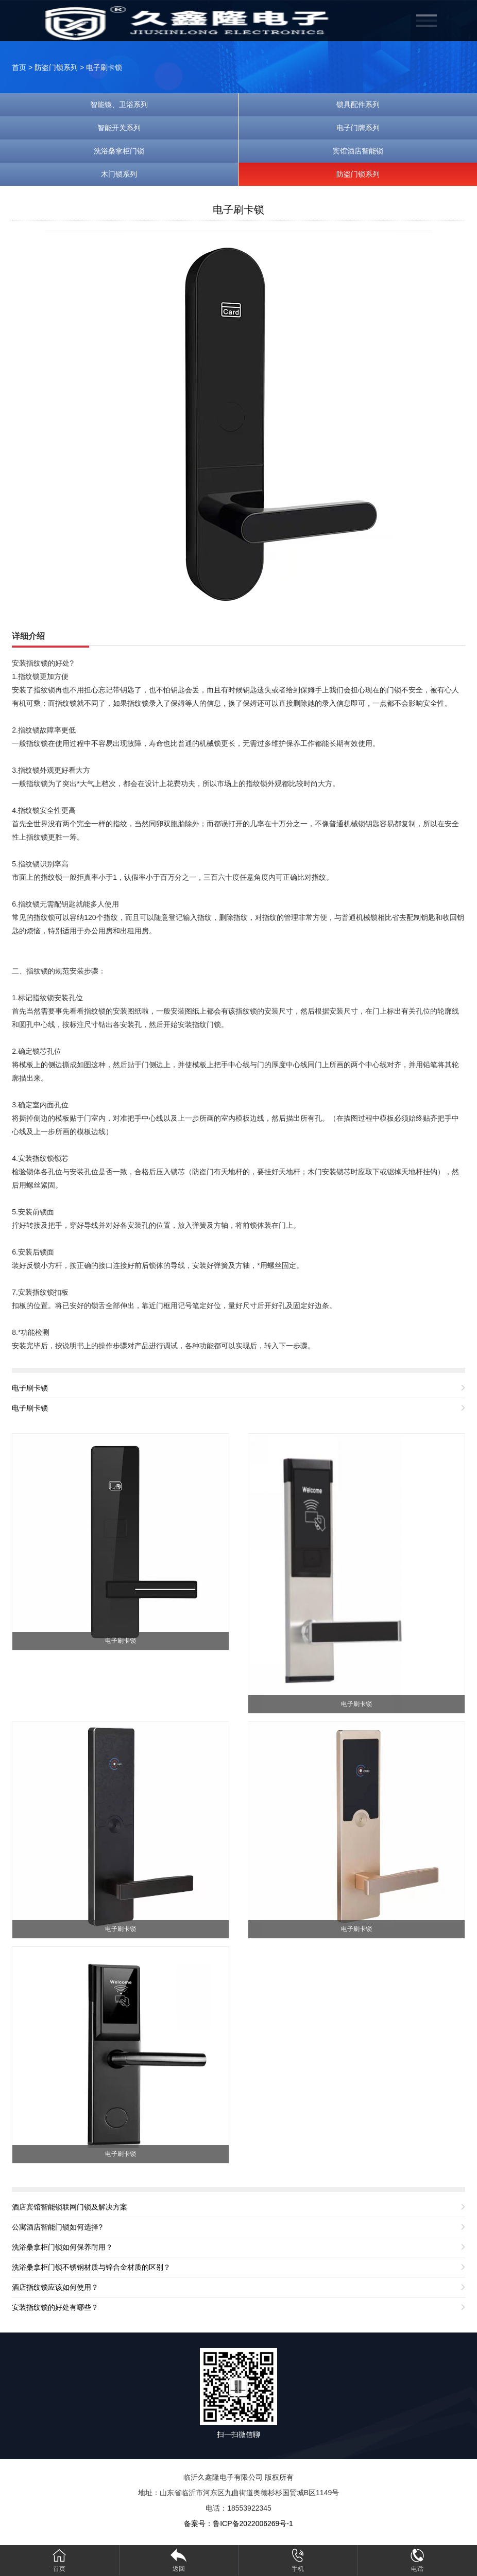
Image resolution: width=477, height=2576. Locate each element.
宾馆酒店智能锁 (358, 151)
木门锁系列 (119, 174)
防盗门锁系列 (56, 67)
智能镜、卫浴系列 (119, 104)
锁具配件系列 (358, 104)
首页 (19, 67)
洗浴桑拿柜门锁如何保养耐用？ (62, 2247)
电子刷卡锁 (104, 67)
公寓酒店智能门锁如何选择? (57, 2227)
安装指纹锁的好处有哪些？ (55, 2307)
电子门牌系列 (358, 128)
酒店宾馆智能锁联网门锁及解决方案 (69, 2207)
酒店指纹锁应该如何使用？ (55, 2287)
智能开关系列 (119, 128)
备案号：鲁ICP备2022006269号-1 (238, 2523)
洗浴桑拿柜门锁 (119, 151)
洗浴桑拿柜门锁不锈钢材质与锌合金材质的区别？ (91, 2267)
